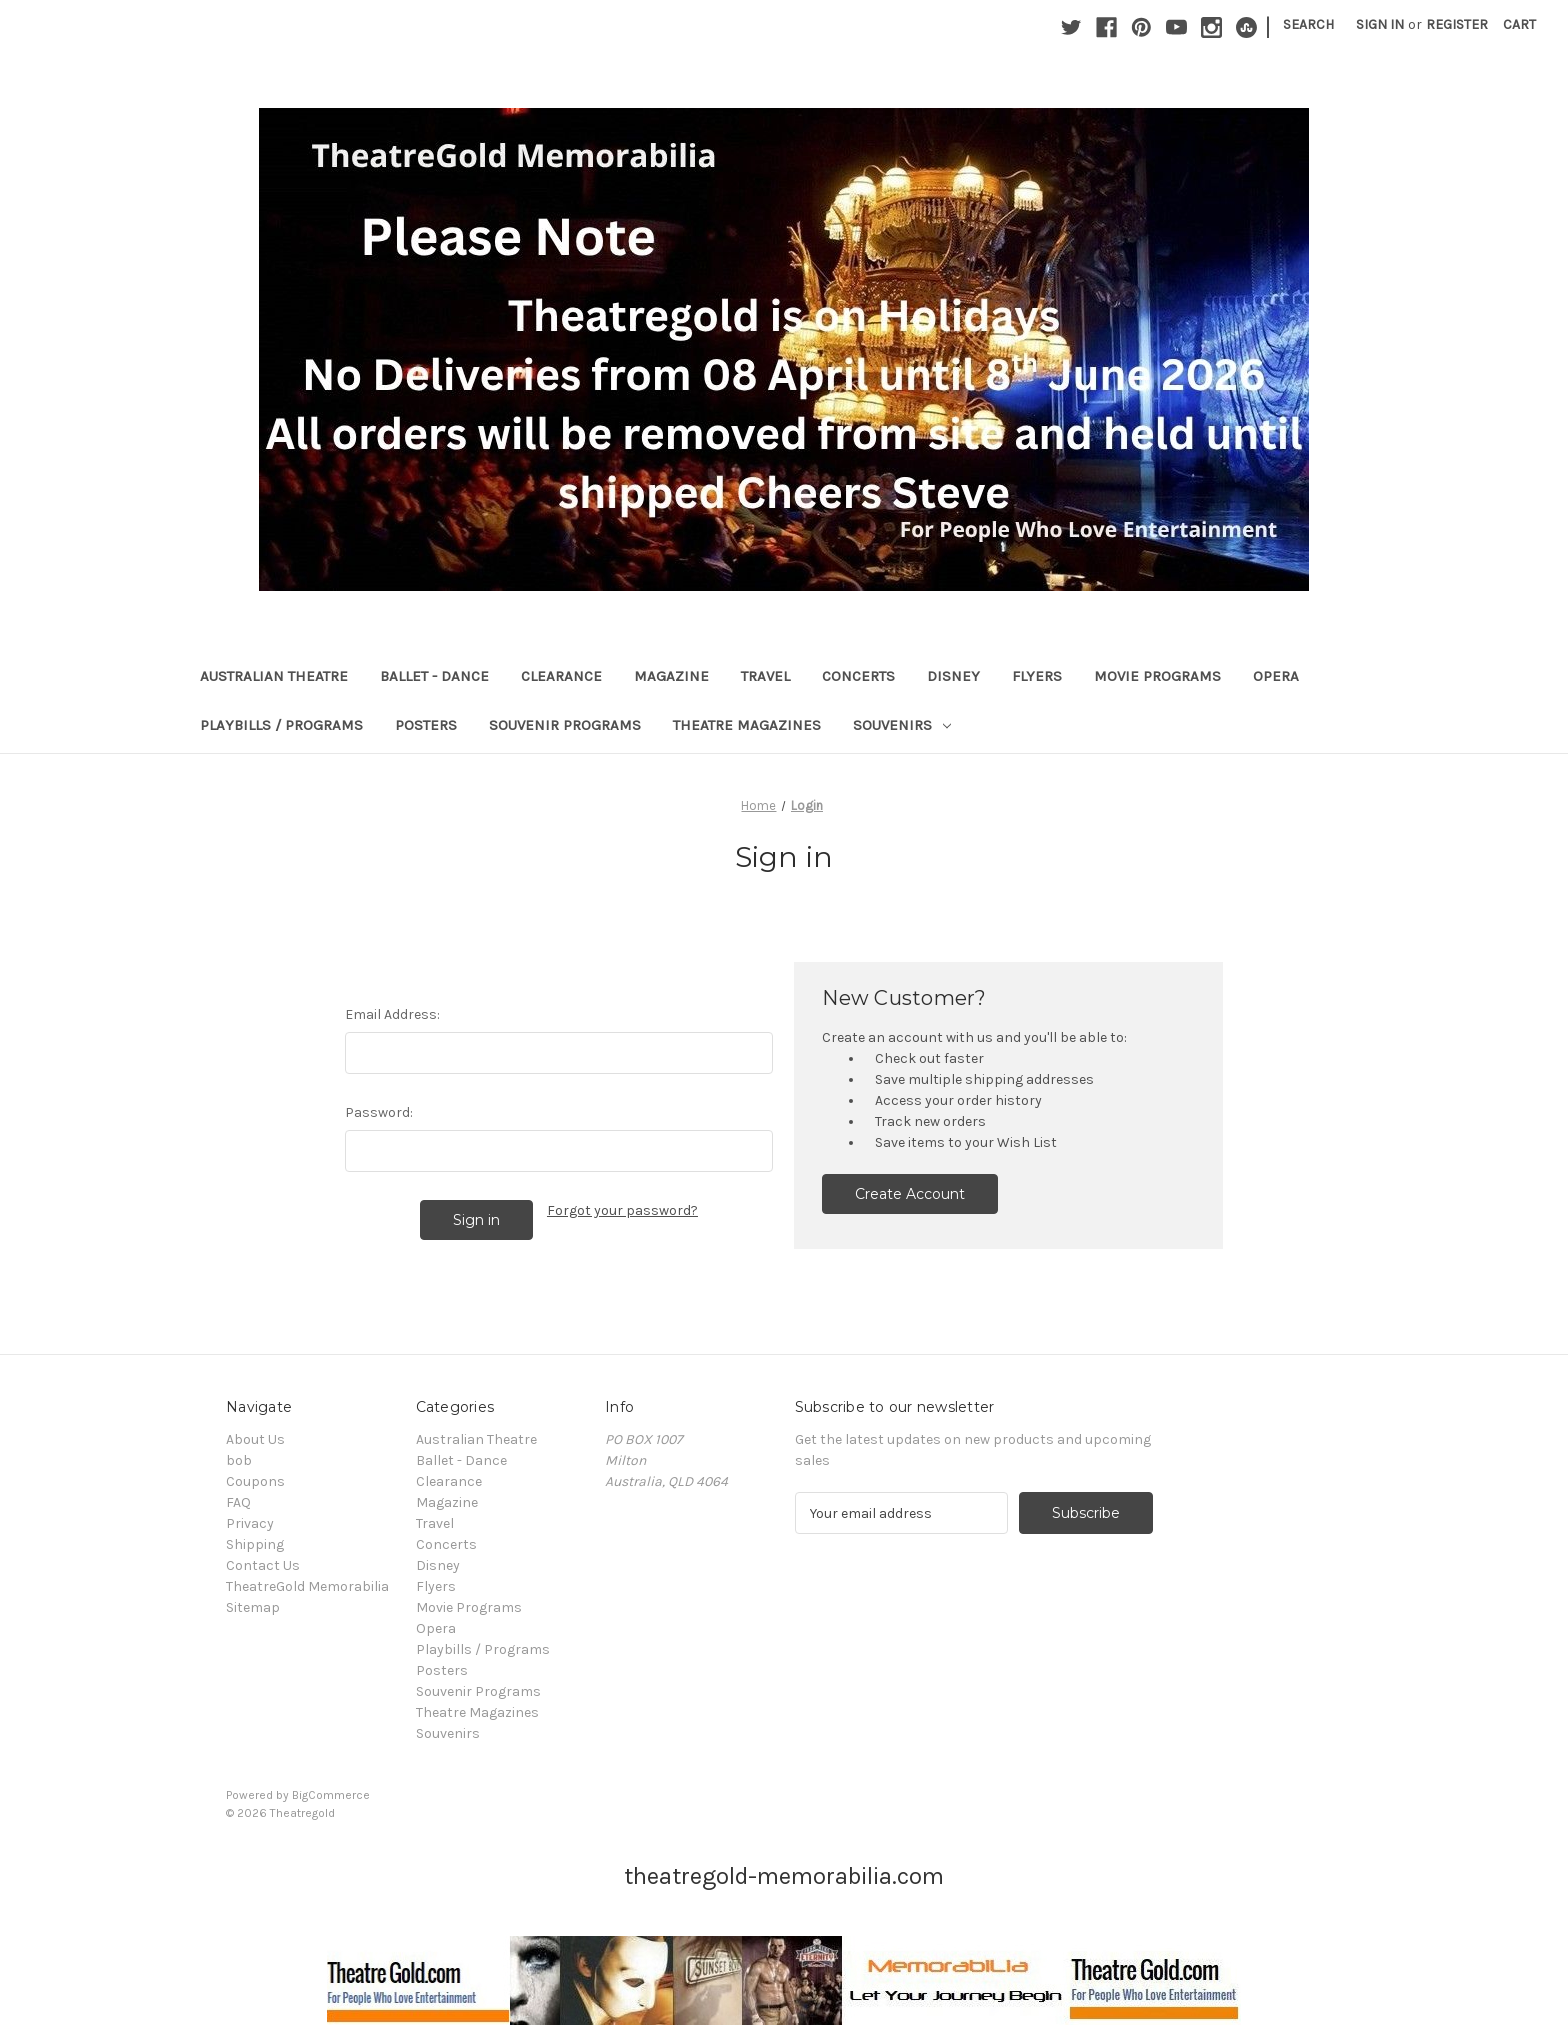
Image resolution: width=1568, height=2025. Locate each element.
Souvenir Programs (565, 725)
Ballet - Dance (434, 676)
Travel (765, 676)
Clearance (561, 676)
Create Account (910, 1194)
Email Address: (392, 1014)
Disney (953, 676)
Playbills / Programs (281, 725)
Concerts (858, 676)
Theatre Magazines (747, 725)
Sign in (1380, 24)
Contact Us (263, 1565)
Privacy (250, 1523)
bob (239, 1460)
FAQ (238, 1502)
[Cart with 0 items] (1519, 24)
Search (1308, 24)
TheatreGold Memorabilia (307, 1586)
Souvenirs (902, 725)
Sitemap (253, 1607)
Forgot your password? (622, 1210)
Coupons (255, 1481)
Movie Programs (1157, 676)
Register (1457, 24)
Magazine (671, 676)
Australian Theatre (274, 676)
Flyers (1037, 676)
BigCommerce (331, 1795)
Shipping (255, 1544)
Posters (426, 725)
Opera (1276, 676)
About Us (255, 1439)
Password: (379, 1112)
